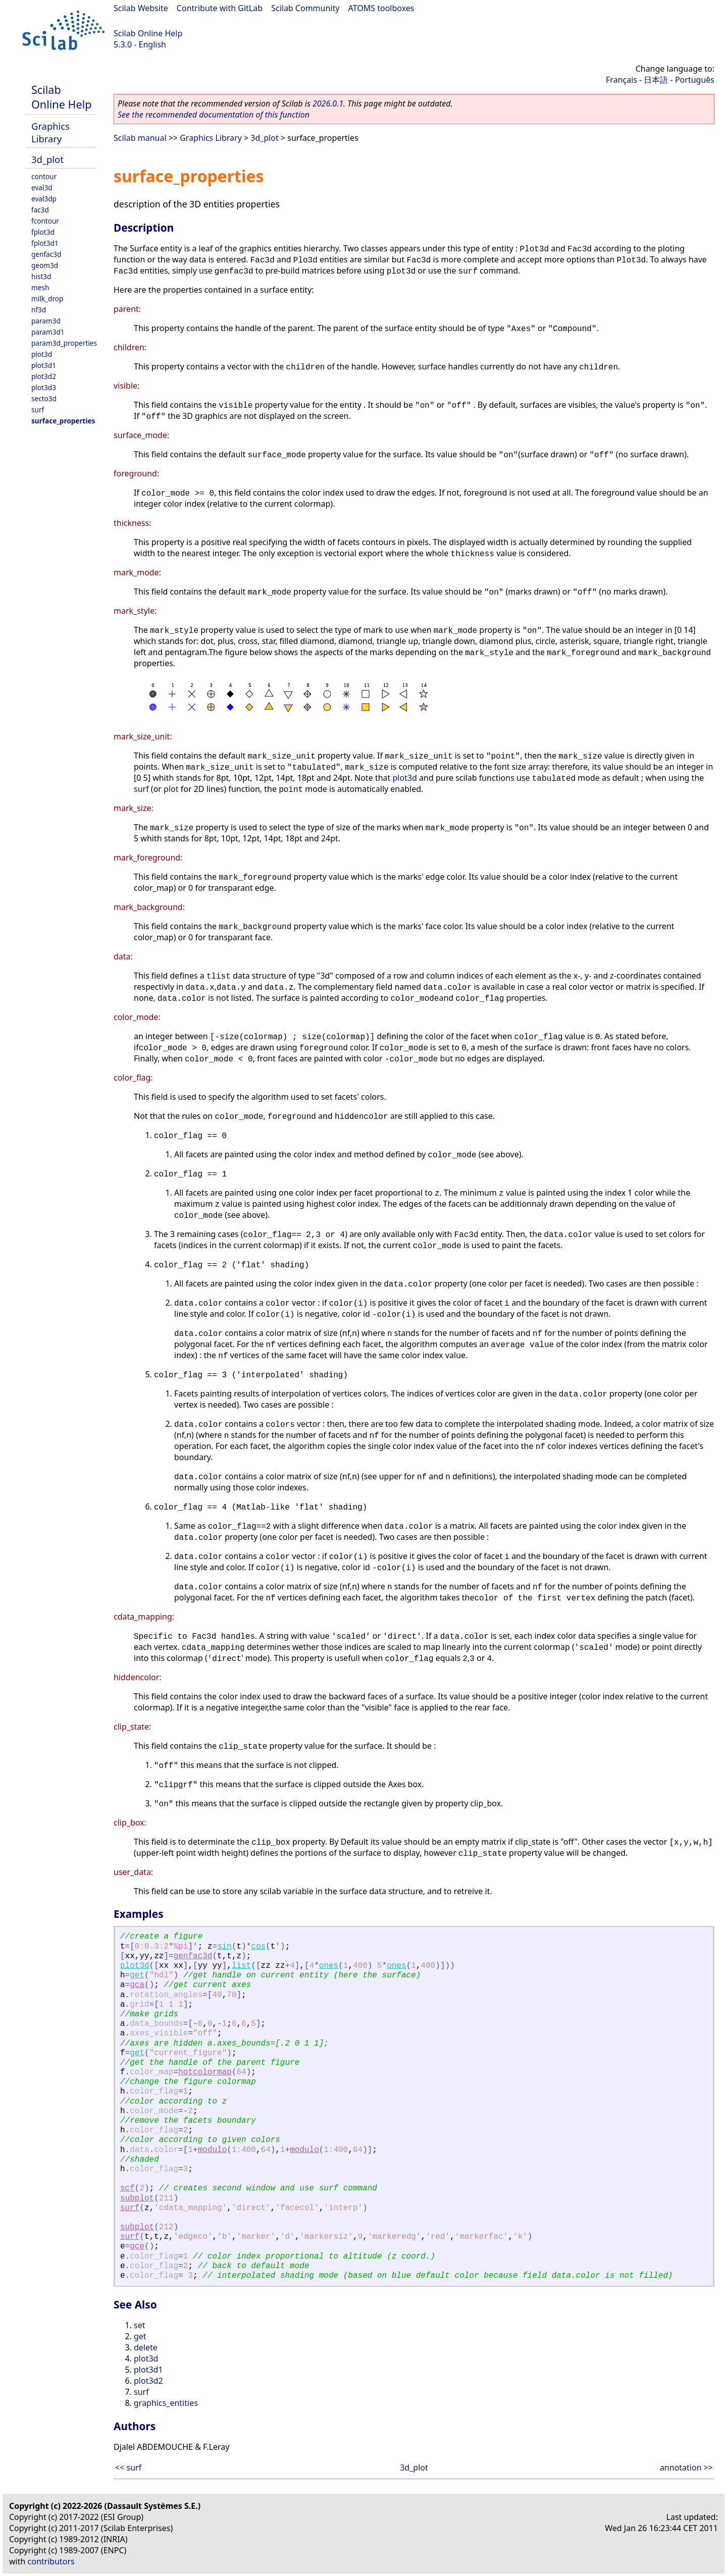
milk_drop (47, 298)
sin (224, 1946)
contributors (51, 2561)
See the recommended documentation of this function (213, 114)
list (241, 1965)
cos (258, 1946)
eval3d (42, 187)
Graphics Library (50, 132)
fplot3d (43, 232)
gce (137, 2246)
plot (171, 788)
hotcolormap (205, 2072)
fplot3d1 (45, 243)
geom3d (44, 265)
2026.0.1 (328, 103)
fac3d (40, 209)
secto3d (44, 398)
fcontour (45, 221)
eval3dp (44, 198)
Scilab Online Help (148, 33)
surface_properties (63, 420)
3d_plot (47, 159)
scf (127, 2188)
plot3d (41, 354)
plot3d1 (43, 365)
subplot (137, 2198)
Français (621, 79)
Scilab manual (140, 137)
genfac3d (46, 254)
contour (44, 176)
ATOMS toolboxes (381, 8)
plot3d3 (43, 387)
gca (137, 1985)
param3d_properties (64, 343)
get (137, 1975)
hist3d (41, 276)
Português (694, 79)
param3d (46, 321)
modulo (212, 2150)
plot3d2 (43, 376)
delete (146, 2347)
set (139, 2325)
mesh (40, 287)
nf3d (38, 309)
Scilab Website (141, 8)
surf (37, 409)
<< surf (128, 2467)
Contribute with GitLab (220, 8)
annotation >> (686, 2467)
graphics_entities (166, 2402)
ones (328, 1965)
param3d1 (48, 332)
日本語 (656, 79)
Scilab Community (305, 8)
